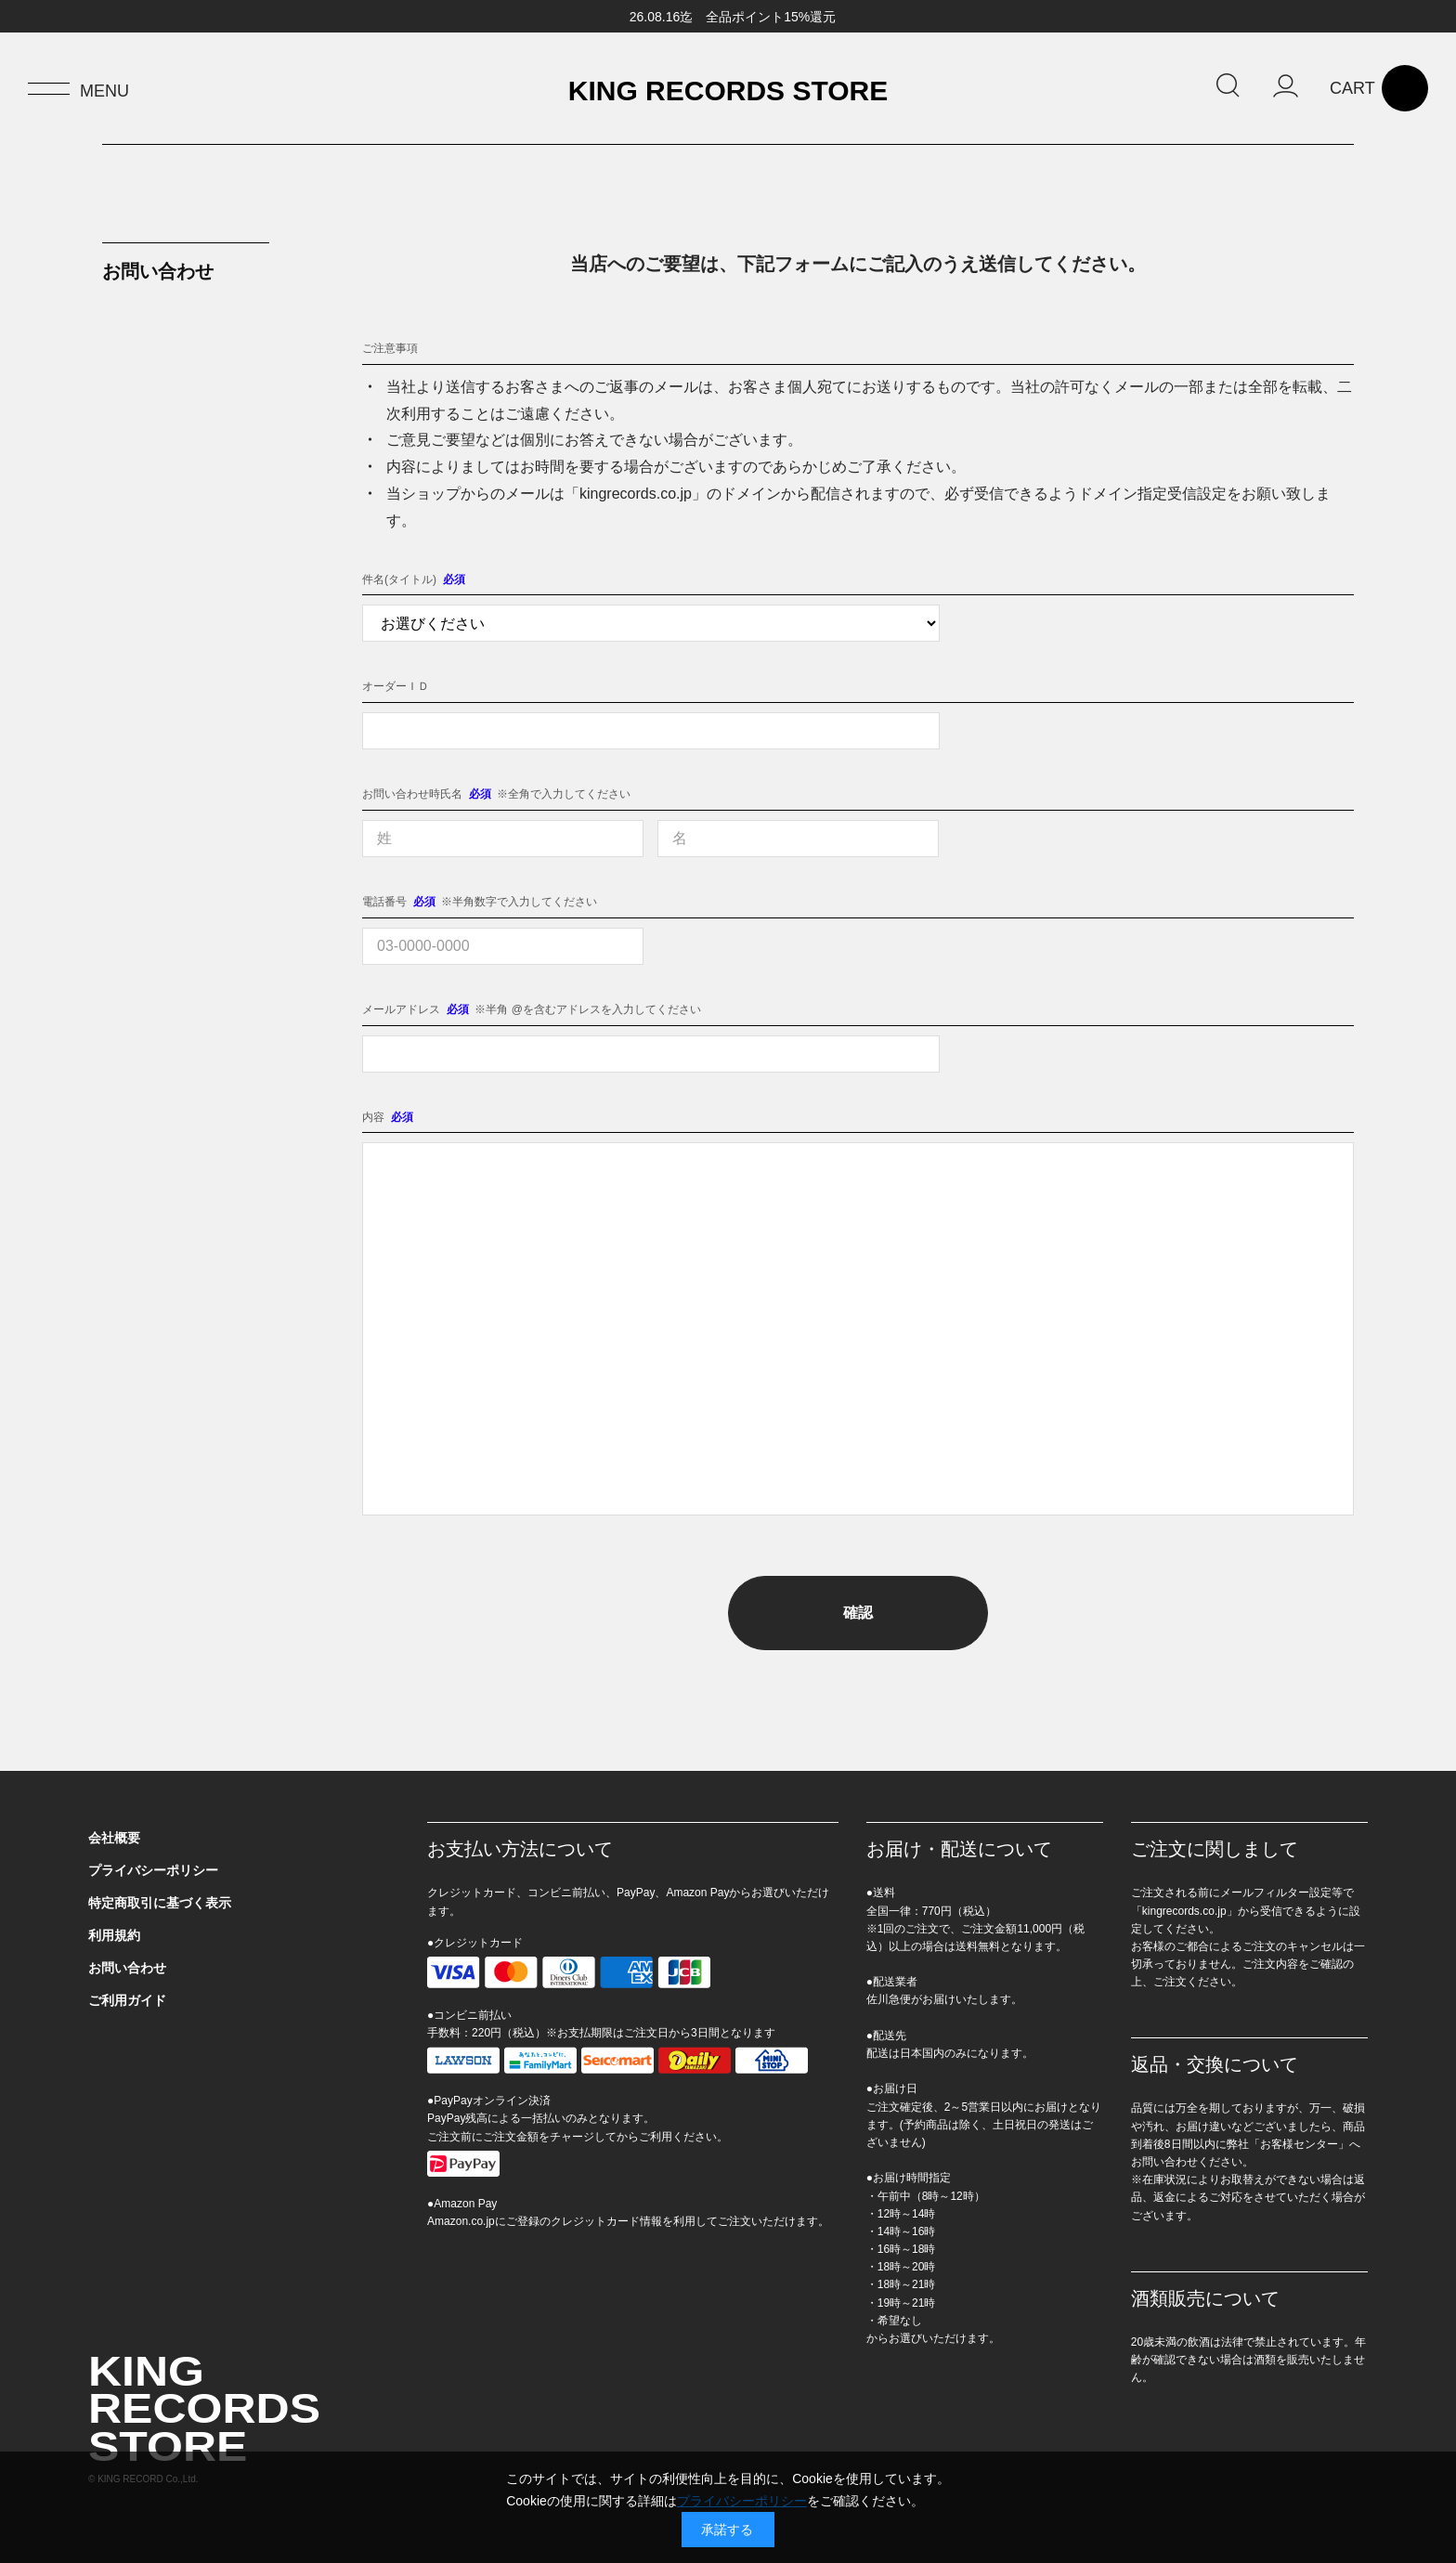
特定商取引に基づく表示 (159, 1902)
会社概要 (114, 1837)
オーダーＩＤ (395, 686)
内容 (373, 1117)
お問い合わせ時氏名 (412, 793)
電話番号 (384, 901)
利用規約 (114, 1935)
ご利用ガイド (127, 2000)
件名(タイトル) (399, 579)
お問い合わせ (127, 1967)
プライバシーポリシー (153, 1870)
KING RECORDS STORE (728, 91)
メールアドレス (401, 1009)
